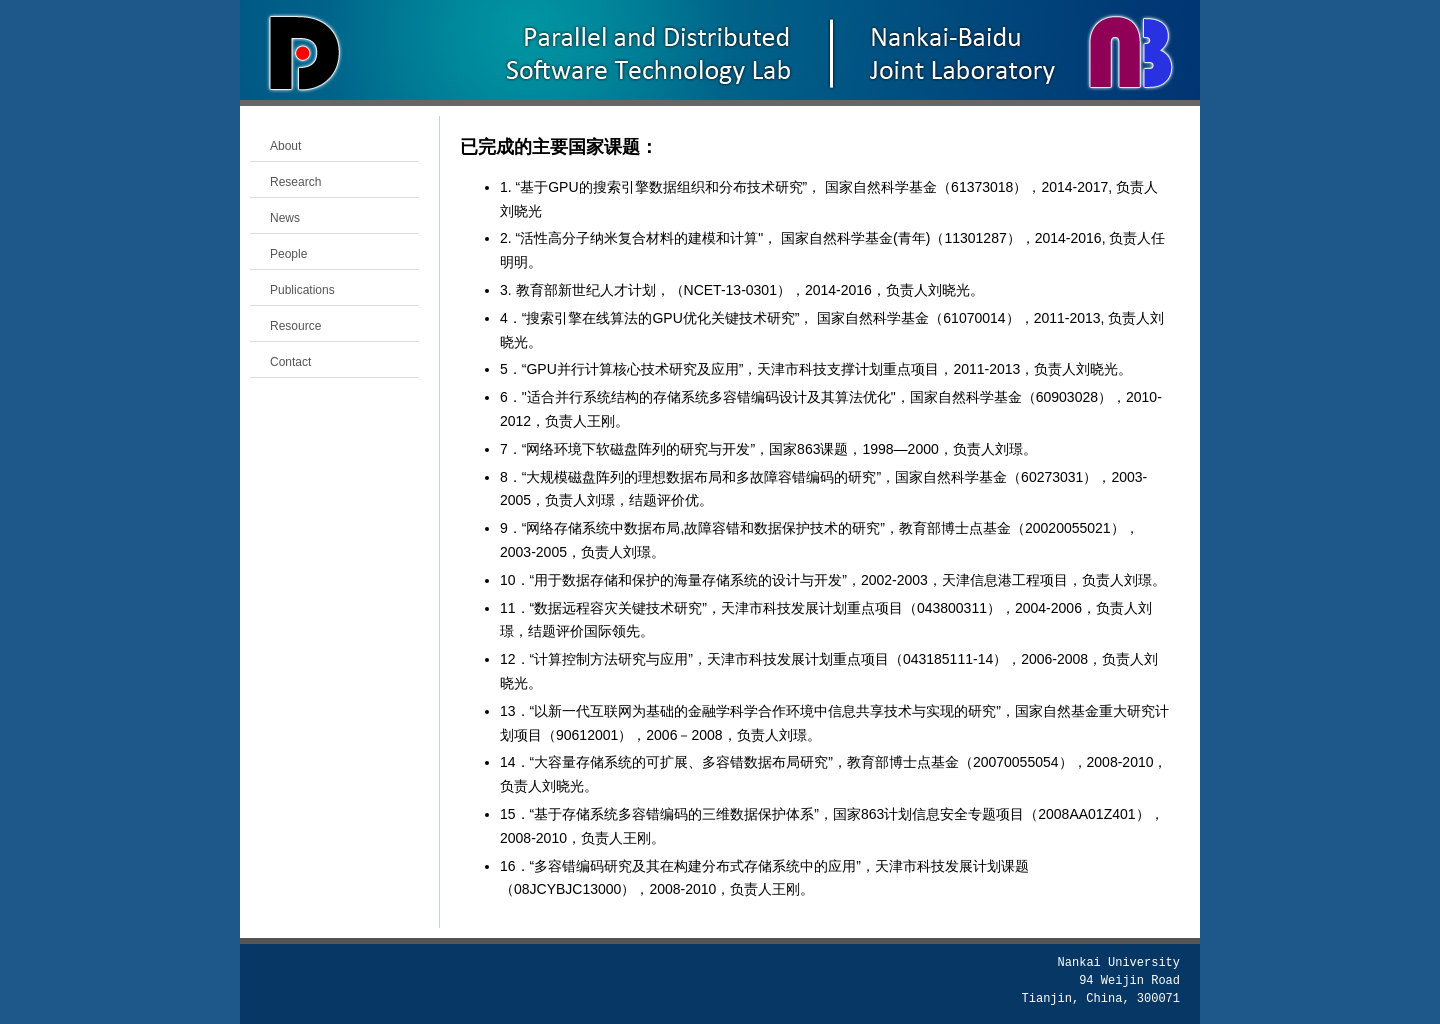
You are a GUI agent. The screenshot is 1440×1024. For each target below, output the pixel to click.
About (285, 146)
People (288, 254)
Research (295, 182)
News (285, 218)
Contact (290, 362)
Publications (302, 290)
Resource (295, 326)
